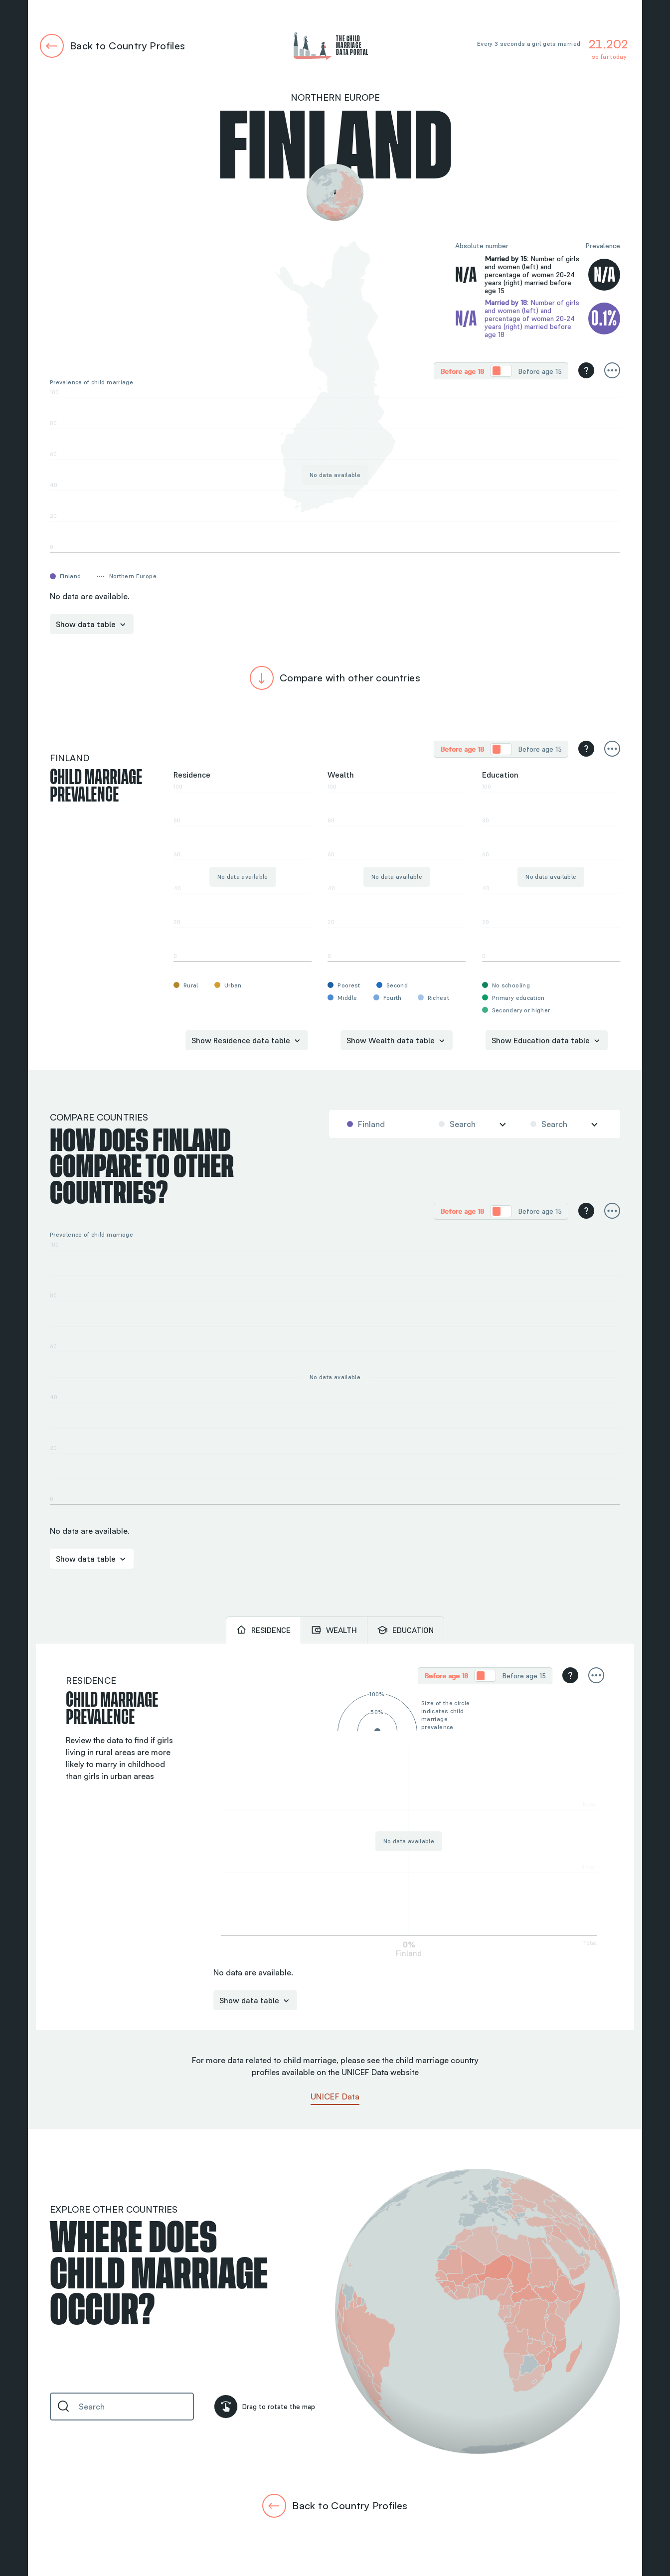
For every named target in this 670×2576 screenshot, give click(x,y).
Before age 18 (462, 371)
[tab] (263, 1629)
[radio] (462, 371)
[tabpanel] (335, 1836)
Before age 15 (540, 371)
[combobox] (382, 1124)
